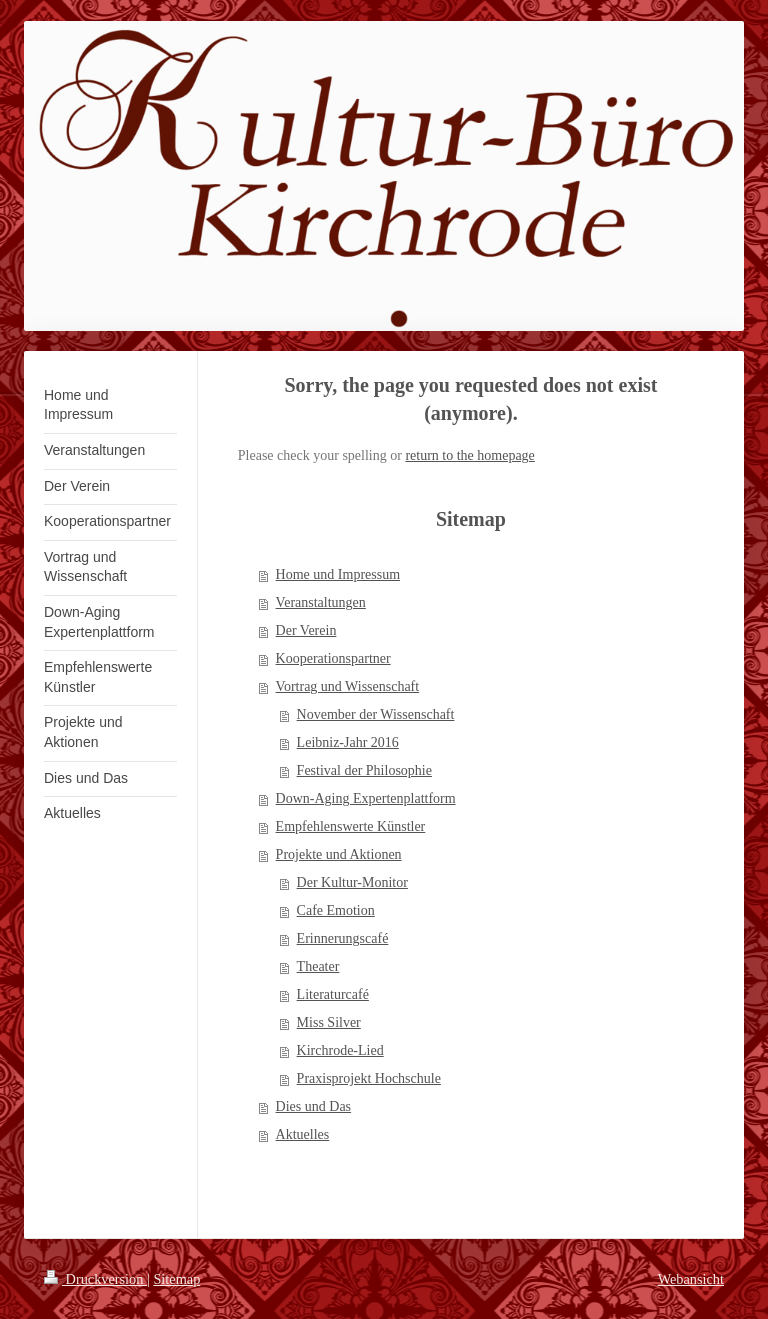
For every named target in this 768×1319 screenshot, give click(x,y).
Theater (318, 966)
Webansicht (691, 1279)
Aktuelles (303, 1134)
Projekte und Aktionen (339, 854)
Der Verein (306, 630)
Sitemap (176, 1279)
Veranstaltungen (321, 602)
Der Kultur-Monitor (352, 882)
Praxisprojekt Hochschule (369, 1078)
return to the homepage (469, 455)
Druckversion (95, 1279)
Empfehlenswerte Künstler (351, 826)
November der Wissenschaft (376, 714)
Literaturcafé (333, 994)
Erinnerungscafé (343, 938)
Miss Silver (329, 1022)
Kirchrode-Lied (340, 1050)
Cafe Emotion (336, 910)
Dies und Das (313, 1106)
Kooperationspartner (333, 658)
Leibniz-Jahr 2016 (348, 742)
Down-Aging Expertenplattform (366, 798)
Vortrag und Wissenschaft (348, 686)
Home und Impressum (338, 574)
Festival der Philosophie (364, 770)
